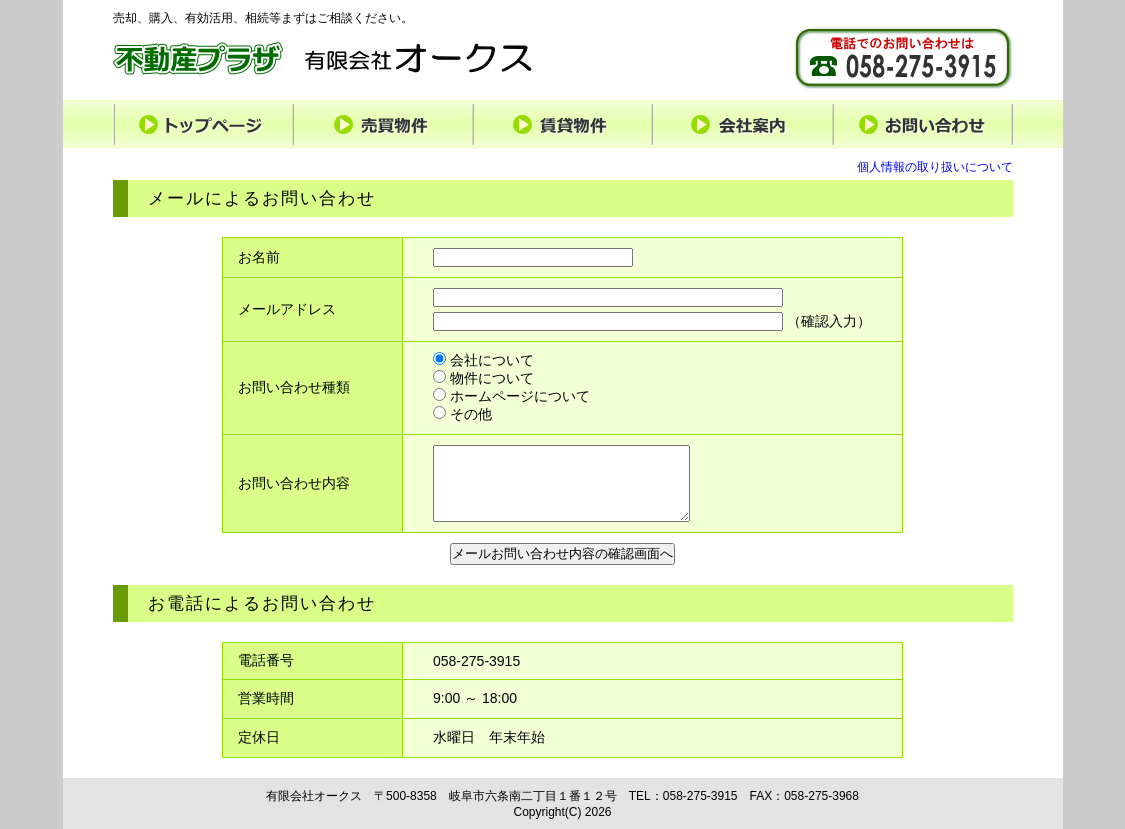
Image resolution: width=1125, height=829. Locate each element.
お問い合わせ (923, 123)
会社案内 (743, 123)
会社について (483, 360)
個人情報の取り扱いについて (935, 167)
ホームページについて (511, 396)
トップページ (203, 123)
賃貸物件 (563, 123)
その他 (462, 414)
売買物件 (383, 123)
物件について (483, 378)
